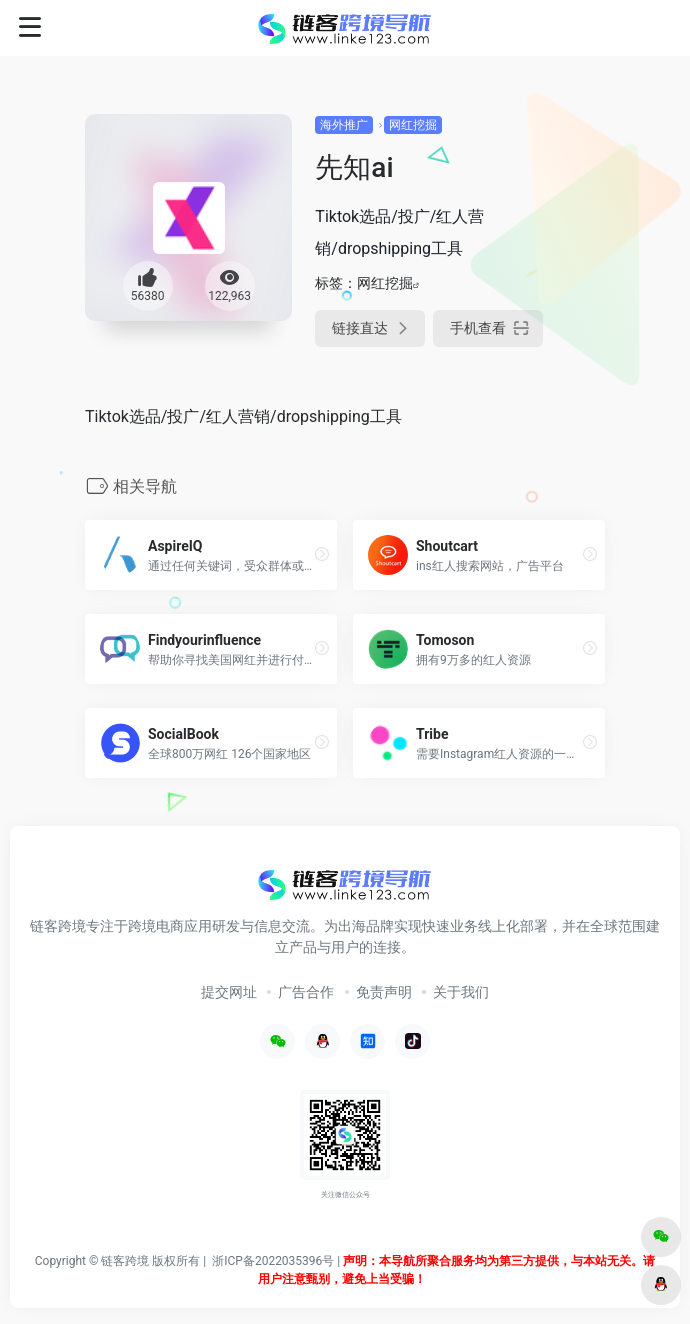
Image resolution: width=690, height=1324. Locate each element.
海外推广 (344, 125)
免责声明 (384, 992)
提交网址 (229, 992)
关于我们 (461, 992)
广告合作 (306, 992)
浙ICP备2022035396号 (273, 1261)
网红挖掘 (413, 125)
